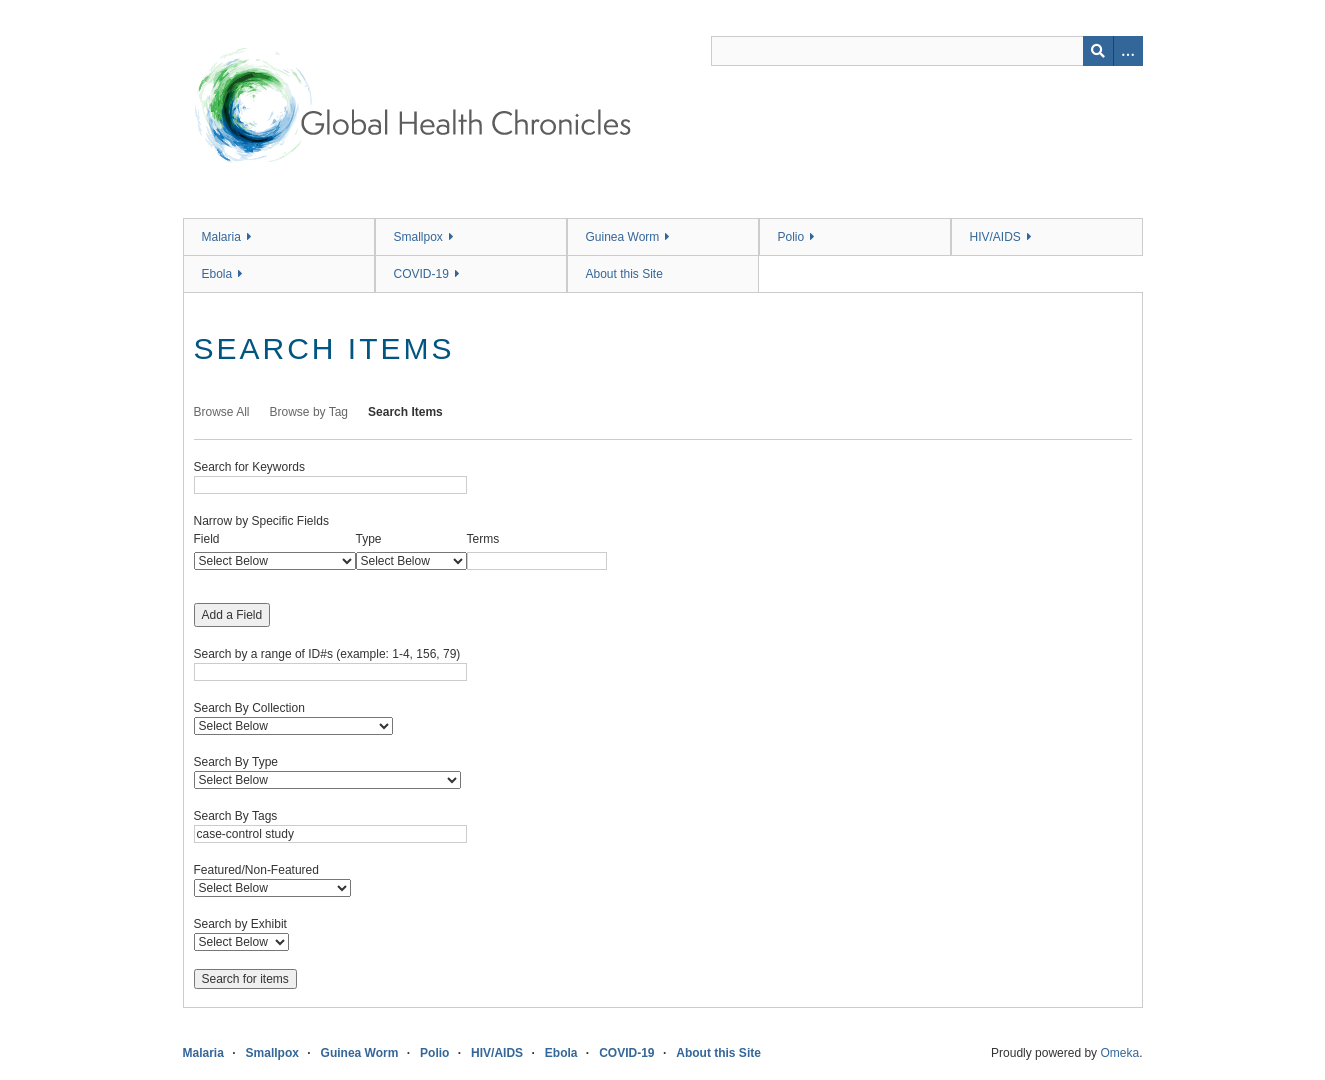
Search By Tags (236, 816)
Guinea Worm (623, 237)
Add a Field (232, 615)
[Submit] (1098, 51)
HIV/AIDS (995, 237)
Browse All (222, 412)
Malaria (221, 237)
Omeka (1119, 1053)
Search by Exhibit (240, 924)
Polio (791, 237)
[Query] (927, 51)
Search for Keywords (249, 467)
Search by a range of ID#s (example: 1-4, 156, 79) (327, 654)
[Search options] (1128, 51)
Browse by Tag (309, 412)
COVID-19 (421, 274)
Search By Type (236, 762)
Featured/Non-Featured (256, 870)
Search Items (405, 412)
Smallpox (418, 237)
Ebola (217, 274)
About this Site (624, 274)
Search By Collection (249, 708)
